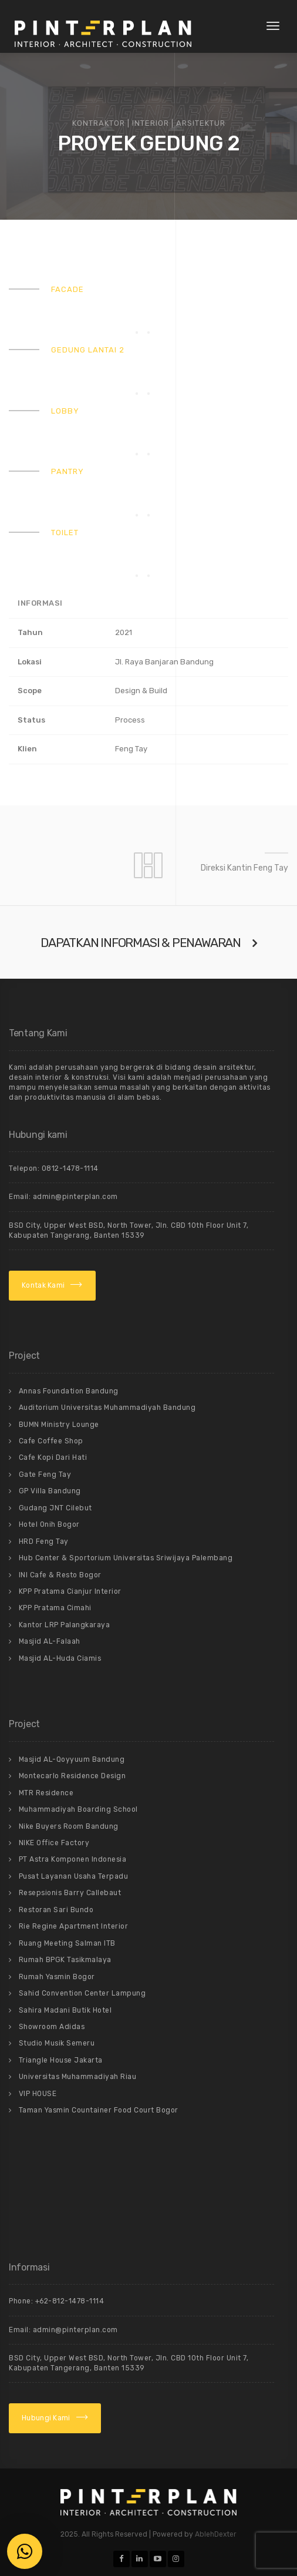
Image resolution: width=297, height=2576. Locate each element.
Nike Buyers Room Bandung (69, 1826)
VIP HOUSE (38, 2094)
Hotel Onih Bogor (49, 1524)
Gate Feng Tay (45, 1474)
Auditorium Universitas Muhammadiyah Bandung (107, 1407)
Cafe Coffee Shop (51, 1441)
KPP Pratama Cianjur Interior (70, 1591)
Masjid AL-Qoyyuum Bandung (72, 1759)
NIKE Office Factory (54, 1843)
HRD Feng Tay (44, 1541)
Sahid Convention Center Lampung (82, 1993)
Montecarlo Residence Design (72, 1776)
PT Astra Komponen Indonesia (73, 1859)
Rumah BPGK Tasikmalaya (65, 1960)
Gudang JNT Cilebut (55, 1508)
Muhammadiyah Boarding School (78, 1809)
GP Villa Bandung (50, 1491)
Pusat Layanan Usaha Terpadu (74, 1876)
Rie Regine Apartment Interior (74, 1926)
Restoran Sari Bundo (56, 1910)
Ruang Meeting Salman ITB (67, 1943)
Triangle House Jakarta (61, 2060)
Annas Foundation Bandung (69, 1391)
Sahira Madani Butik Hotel (65, 2010)
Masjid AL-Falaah (49, 1641)
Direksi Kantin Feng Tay (244, 868)
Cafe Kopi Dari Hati (53, 1457)
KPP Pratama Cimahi (55, 1608)
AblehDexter (216, 2534)
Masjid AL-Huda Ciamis (60, 1658)
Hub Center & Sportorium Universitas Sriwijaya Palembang (126, 1558)
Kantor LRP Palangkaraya (64, 1625)
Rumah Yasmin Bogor (57, 1977)
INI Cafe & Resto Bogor (60, 1575)
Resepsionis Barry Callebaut (70, 1893)
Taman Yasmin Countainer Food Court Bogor (98, 2110)
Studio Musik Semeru (57, 2043)
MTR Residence (46, 1793)
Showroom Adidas (52, 2027)
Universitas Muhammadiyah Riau (78, 2077)
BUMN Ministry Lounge (59, 1424)
